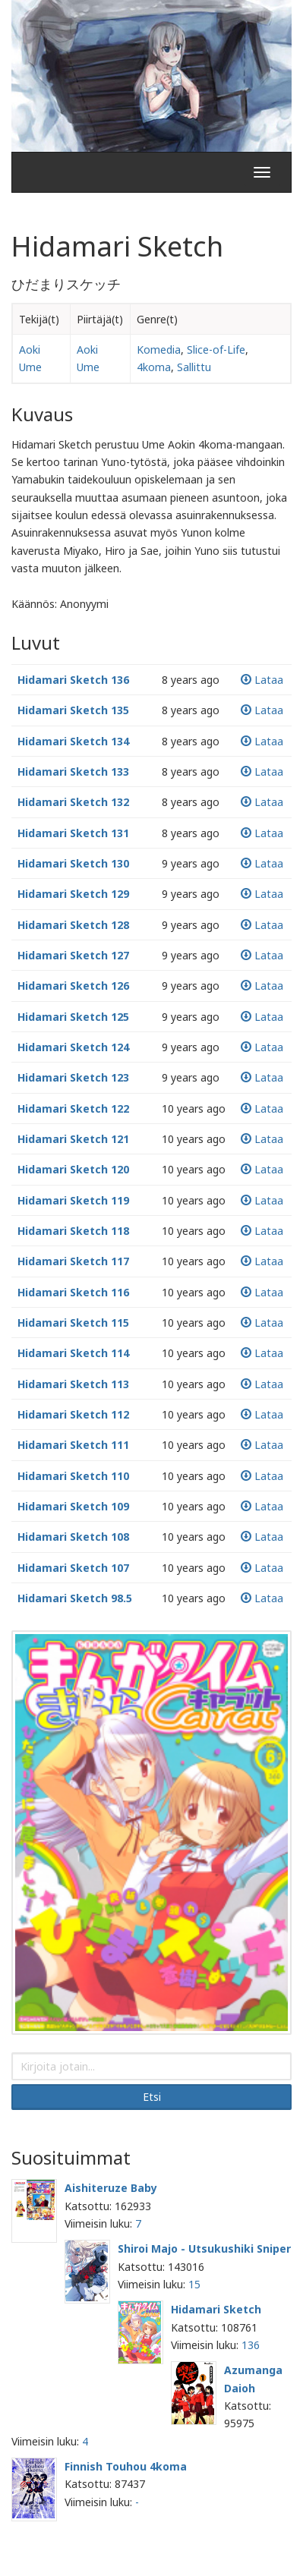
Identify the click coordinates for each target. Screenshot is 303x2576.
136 (250, 2345)
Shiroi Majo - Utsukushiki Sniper (204, 2248)
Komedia (159, 349)
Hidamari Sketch (216, 2309)
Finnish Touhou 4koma (126, 2466)
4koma (154, 367)
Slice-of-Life (216, 349)
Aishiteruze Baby (111, 2188)
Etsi (152, 2096)
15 (194, 2284)
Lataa (262, 679)
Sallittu (194, 367)
